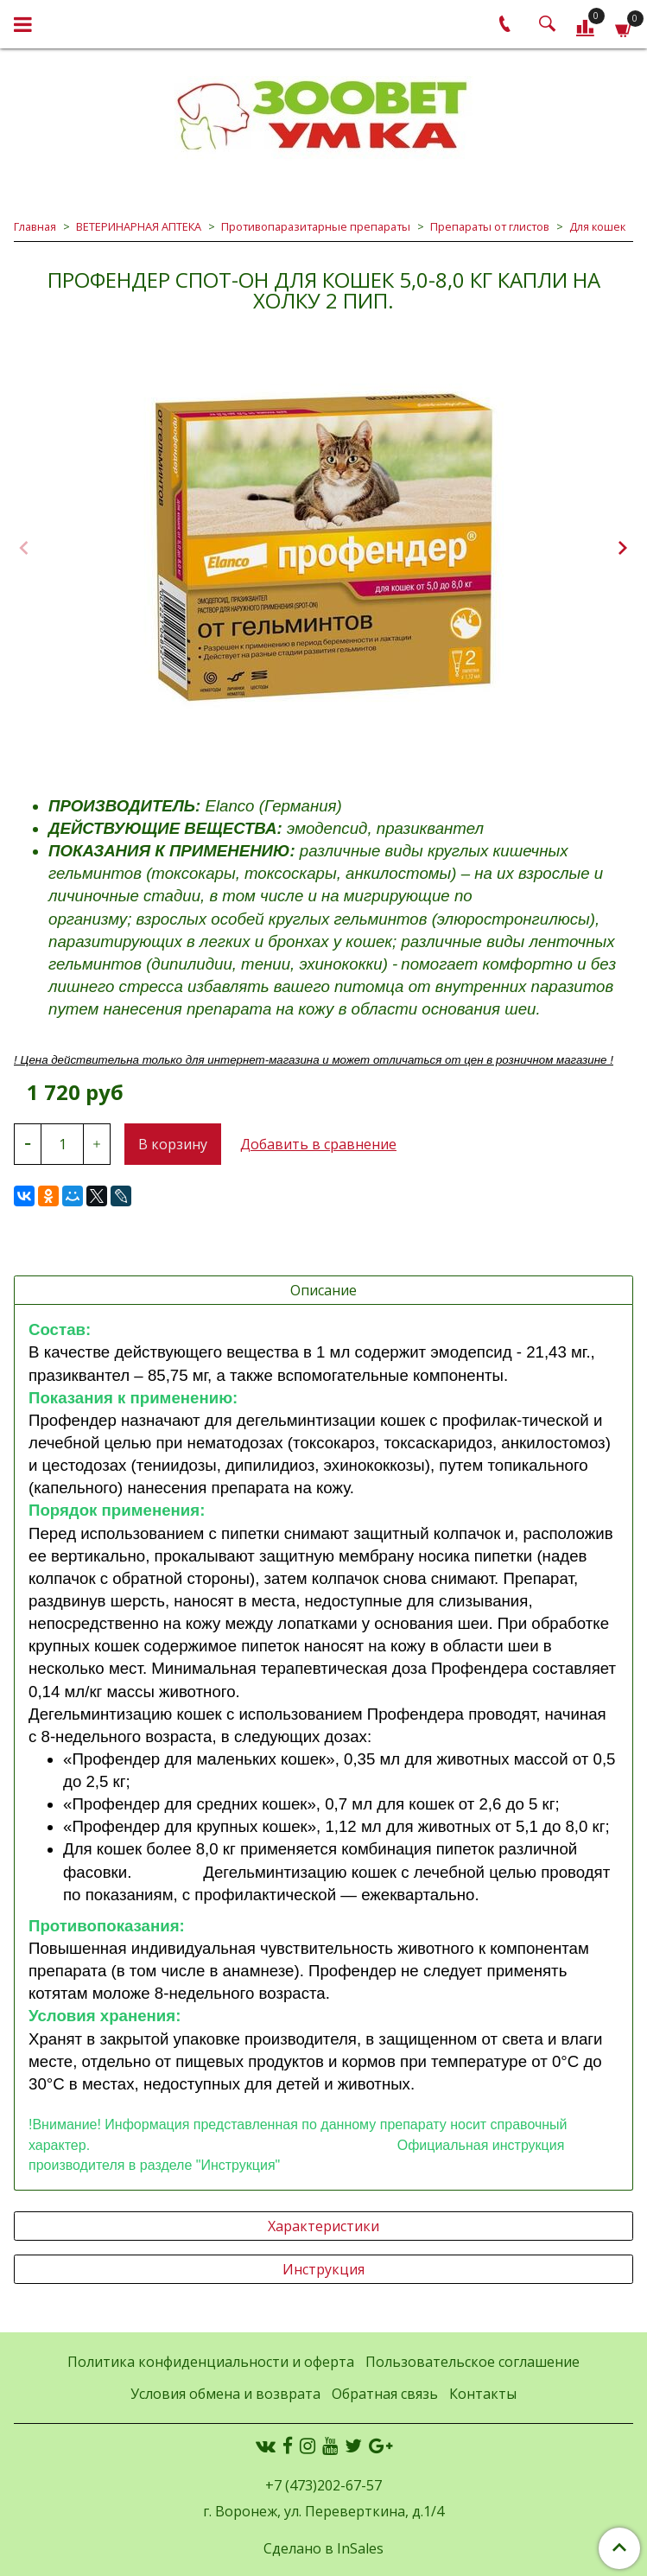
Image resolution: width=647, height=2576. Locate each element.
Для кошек (597, 226)
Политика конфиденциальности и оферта (210, 2361)
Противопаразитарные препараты (315, 226)
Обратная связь (385, 2393)
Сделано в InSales (323, 2548)
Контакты (483, 2393)
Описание (323, 1290)
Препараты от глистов (489, 226)
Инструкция (323, 2269)
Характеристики (323, 2226)
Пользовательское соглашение (472, 2361)
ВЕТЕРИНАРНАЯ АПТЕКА (138, 226)
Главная (35, 226)
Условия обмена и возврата (225, 2393)
